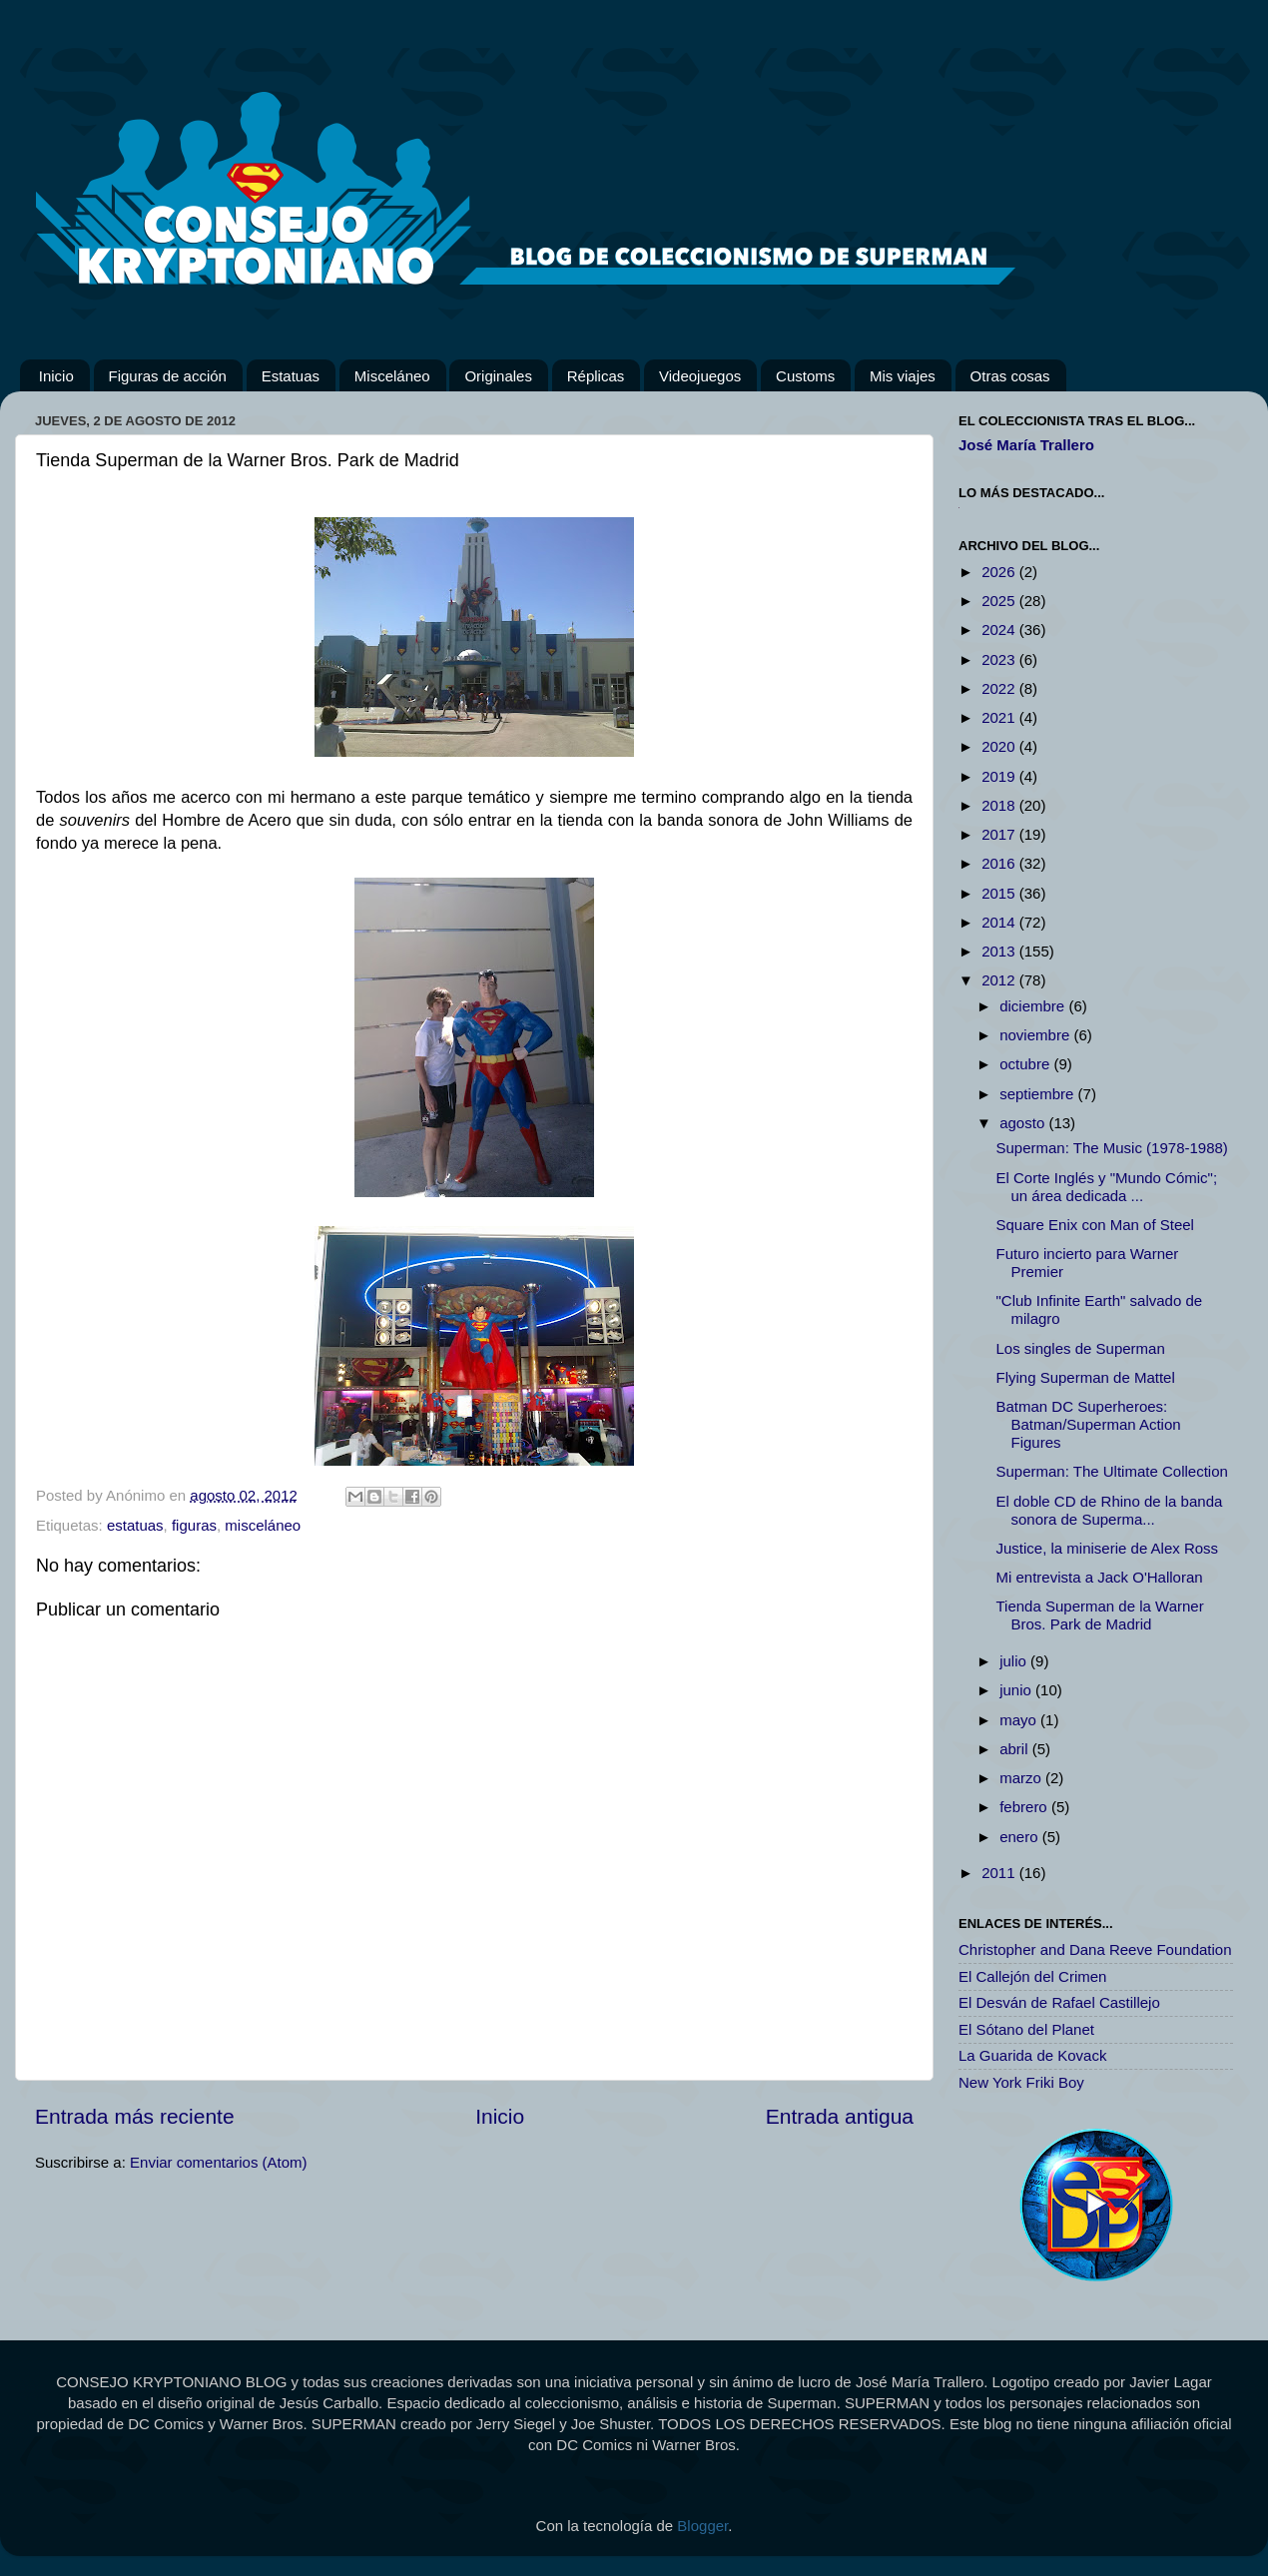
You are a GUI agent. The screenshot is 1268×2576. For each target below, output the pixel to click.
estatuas (135, 1525)
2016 (1000, 863)
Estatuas (290, 375)
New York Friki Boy (1021, 2082)
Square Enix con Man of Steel (1095, 1224)
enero (1020, 1836)
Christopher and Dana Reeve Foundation (1095, 1949)
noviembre (1036, 1034)
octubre (1026, 1063)
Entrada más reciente (135, 2116)
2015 (1000, 893)
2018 (1000, 805)
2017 (1000, 834)
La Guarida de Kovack (1032, 2055)
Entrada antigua (840, 2116)
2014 (1000, 922)
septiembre (1038, 1093)
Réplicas (596, 375)
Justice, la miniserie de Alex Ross (1107, 1548)
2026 (1000, 571)
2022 (1000, 688)
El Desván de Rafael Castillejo (1059, 2002)
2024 (1000, 629)
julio (1014, 1660)
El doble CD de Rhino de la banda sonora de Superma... (1109, 1510)
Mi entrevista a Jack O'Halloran (1099, 1577)
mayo (1019, 1719)
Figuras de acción (168, 375)
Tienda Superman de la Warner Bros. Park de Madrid (1100, 1615)
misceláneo (263, 1525)
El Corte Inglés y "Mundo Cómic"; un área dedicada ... (1107, 1186)
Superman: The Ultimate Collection (1112, 1471)
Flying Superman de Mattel (1085, 1377)
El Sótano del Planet (1026, 2029)
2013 (1000, 951)
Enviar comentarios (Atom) (219, 2162)
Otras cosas (1010, 375)
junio (1017, 1689)
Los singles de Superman (1080, 1348)
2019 (1000, 776)
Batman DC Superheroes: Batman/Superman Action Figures (1088, 1424)
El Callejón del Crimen (1032, 1976)
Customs (805, 375)
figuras (194, 1525)
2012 (1000, 979)
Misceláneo (392, 375)
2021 (1000, 717)
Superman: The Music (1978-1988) (1112, 1147)
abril (1015, 1748)
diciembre (1033, 1005)
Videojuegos (700, 375)
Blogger (702, 2525)
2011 (1000, 1872)
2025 (1000, 600)
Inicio (56, 375)
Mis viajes (903, 375)
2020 (1000, 746)
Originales (498, 375)
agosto (1023, 1122)
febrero (1025, 1806)
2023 (1000, 659)
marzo (1022, 1777)
